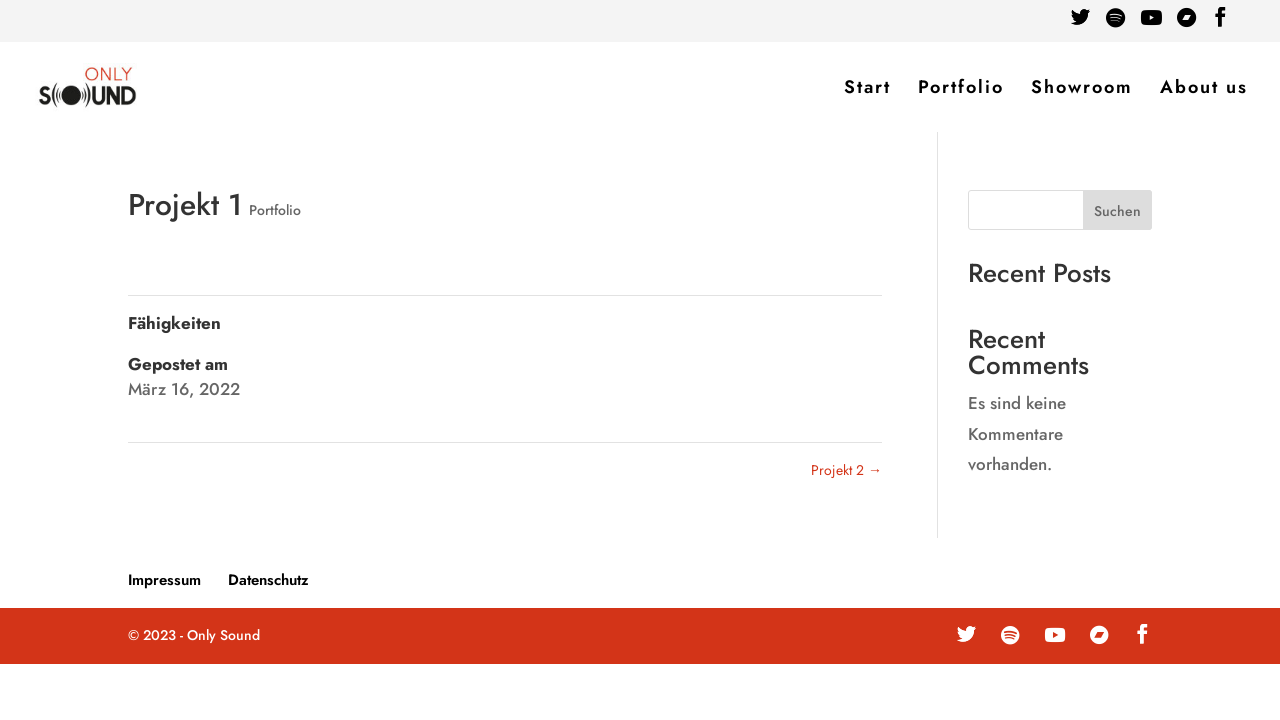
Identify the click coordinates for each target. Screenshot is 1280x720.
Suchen (1117, 211)
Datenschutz (268, 580)
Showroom (1082, 90)
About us (1204, 90)
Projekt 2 (846, 470)
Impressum (164, 580)
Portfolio (961, 90)
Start (867, 90)
